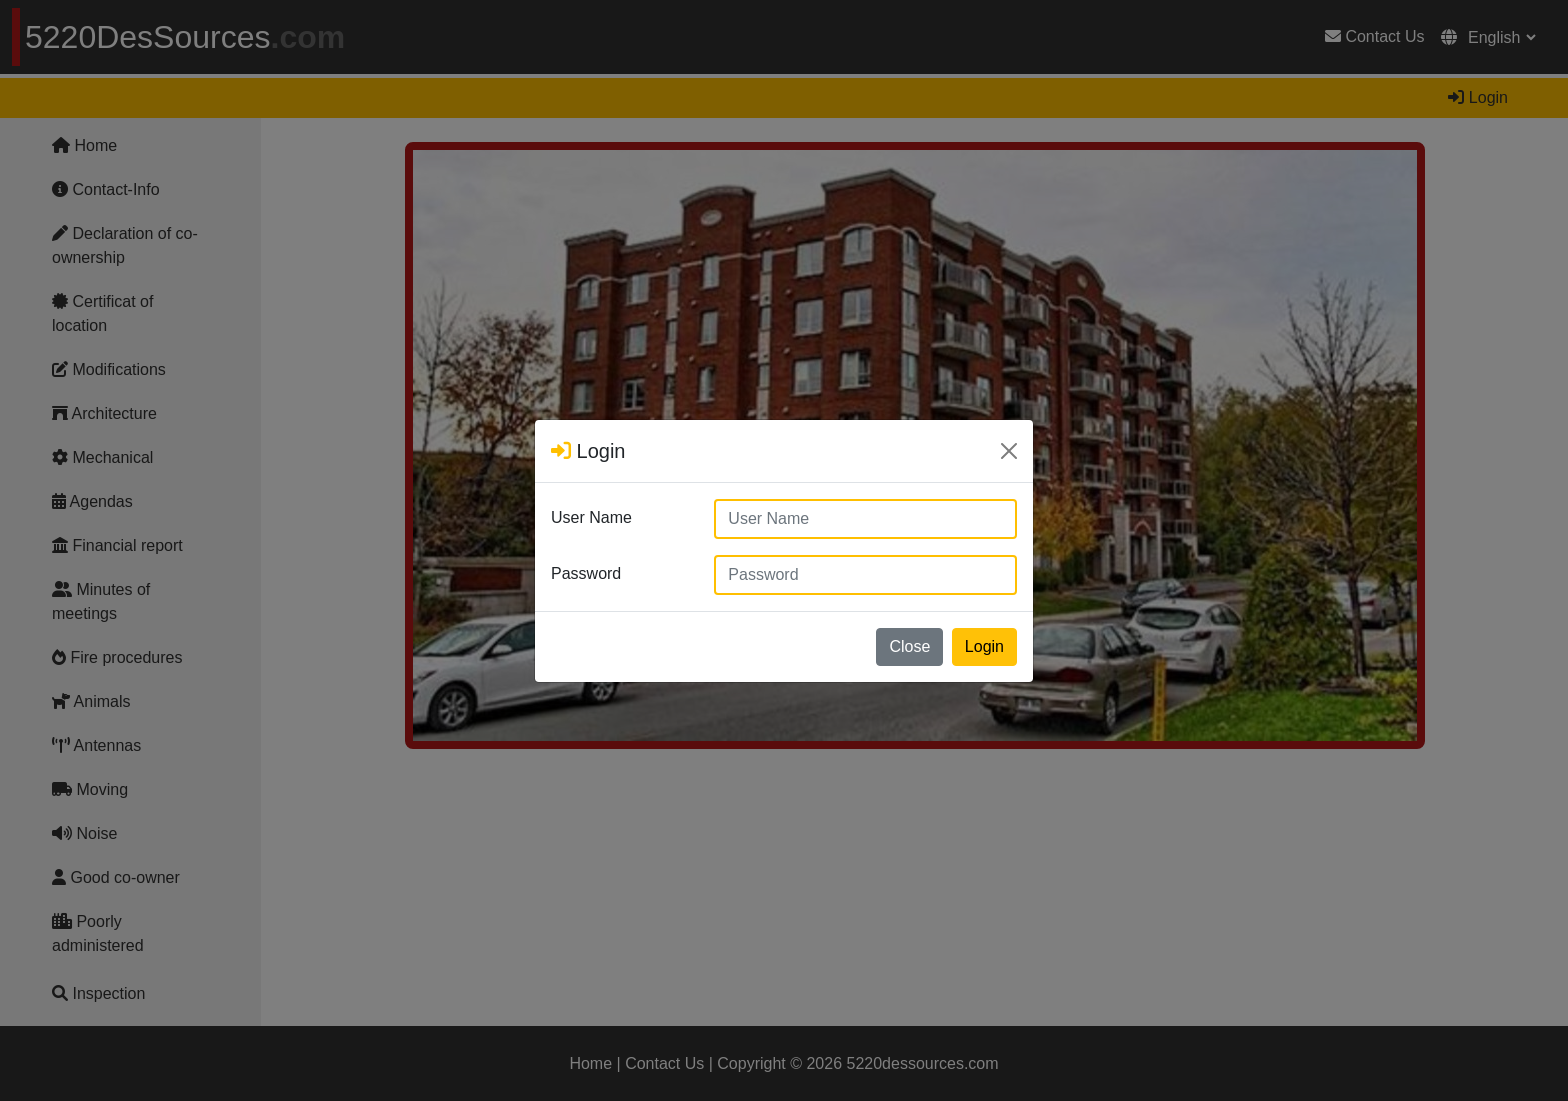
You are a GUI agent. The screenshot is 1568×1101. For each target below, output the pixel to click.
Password (586, 573)
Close (909, 646)
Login (984, 646)
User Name (591, 517)
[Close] (1009, 451)
